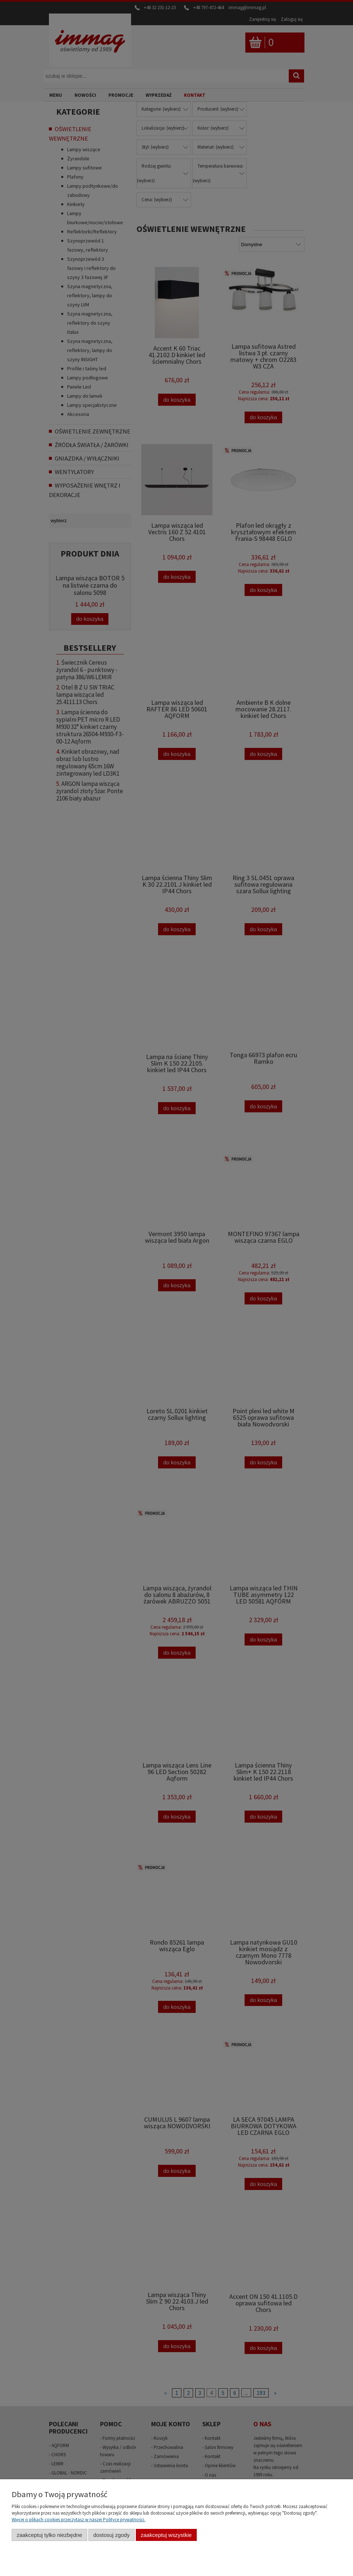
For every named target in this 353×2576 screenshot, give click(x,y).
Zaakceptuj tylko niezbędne (49, 2535)
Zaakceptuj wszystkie (166, 2535)
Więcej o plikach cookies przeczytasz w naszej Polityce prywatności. (78, 2519)
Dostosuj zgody (111, 2535)
